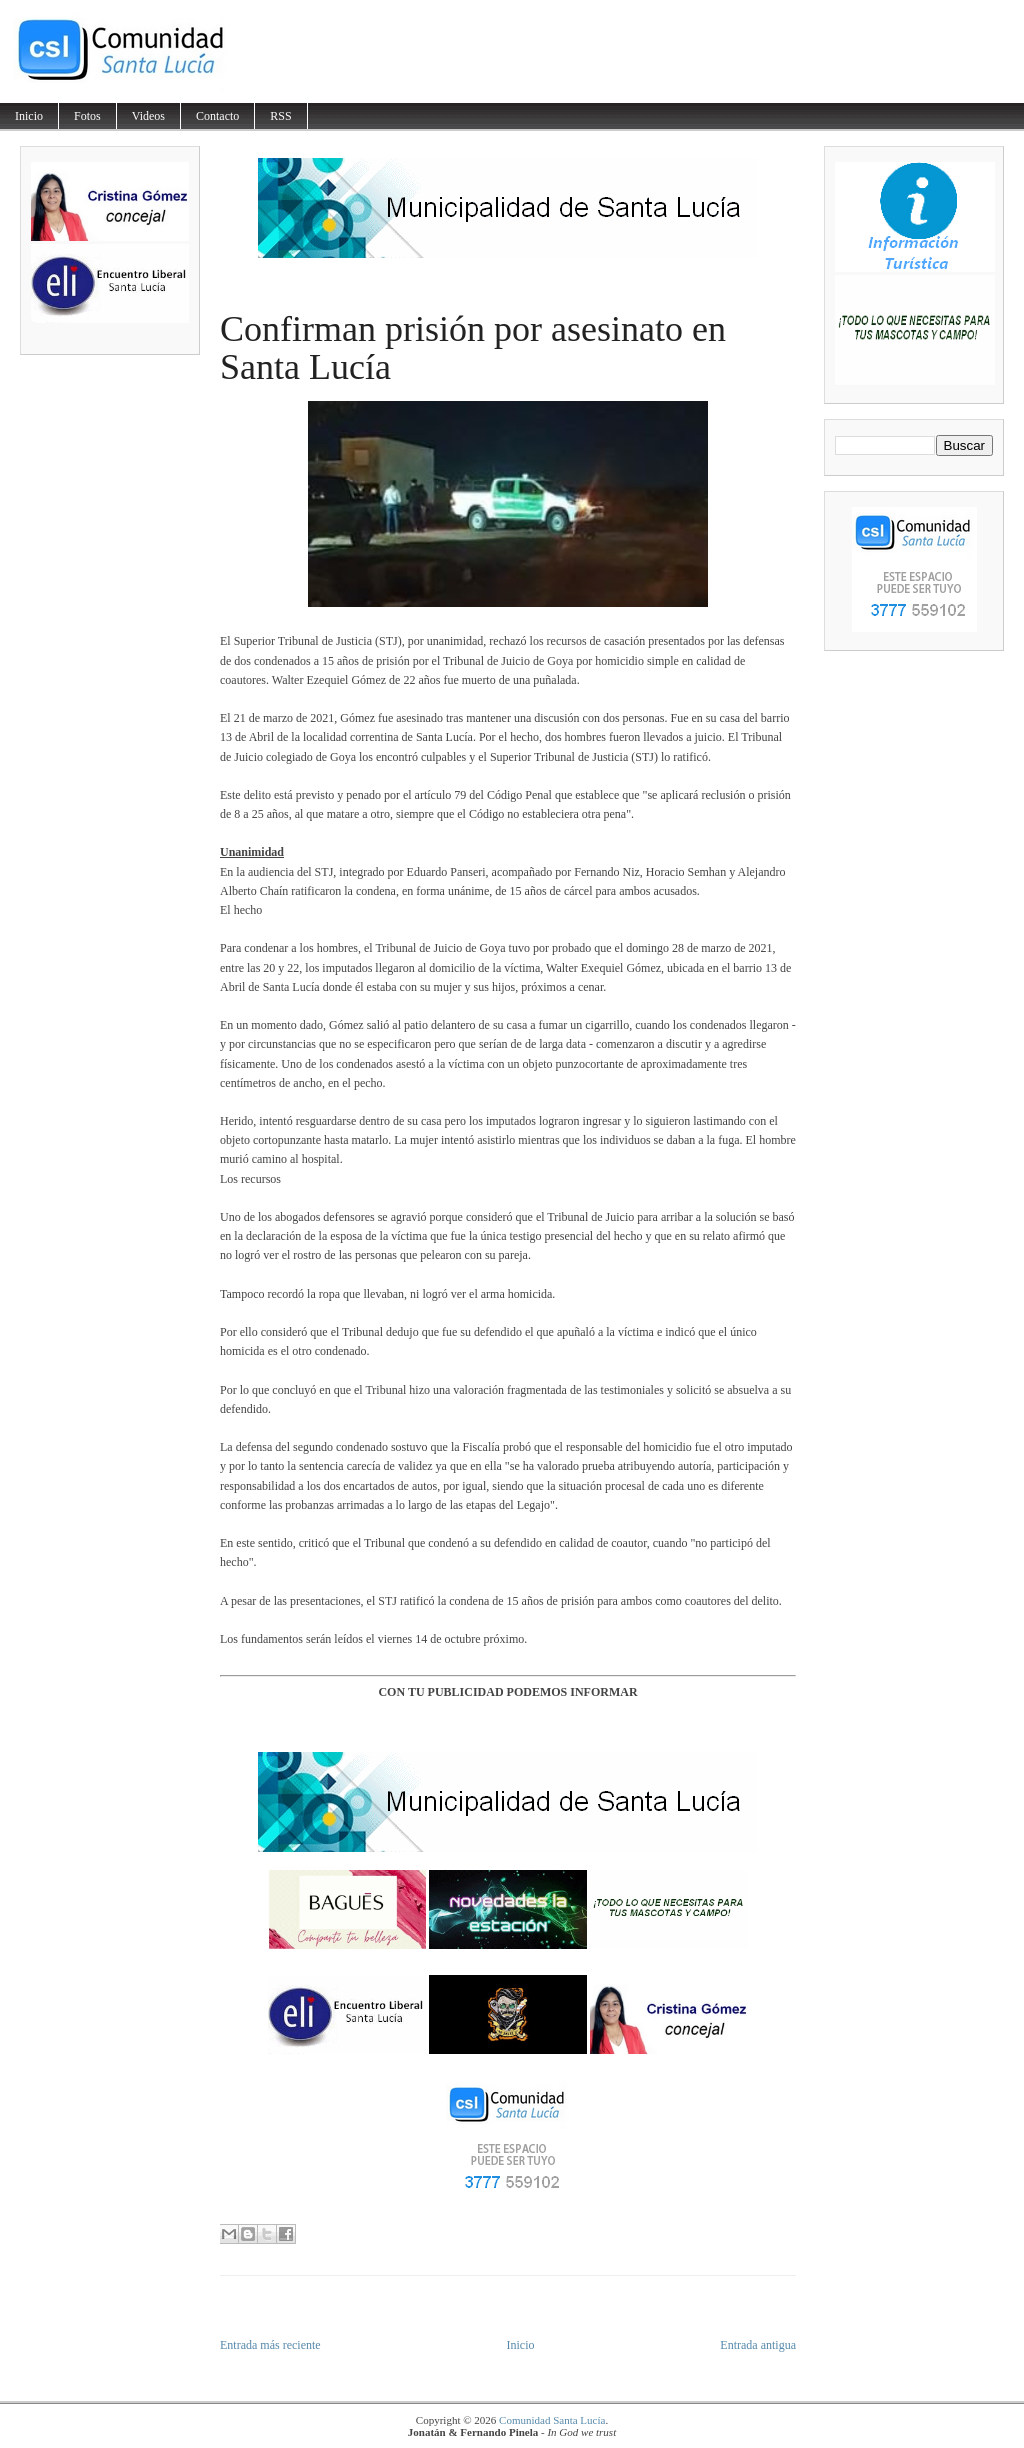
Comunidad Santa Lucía (552, 2420)
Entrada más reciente (270, 2345)
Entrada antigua (758, 2345)
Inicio (29, 116)
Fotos (87, 116)
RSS (280, 116)
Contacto (217, 116)
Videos (148, 116)
